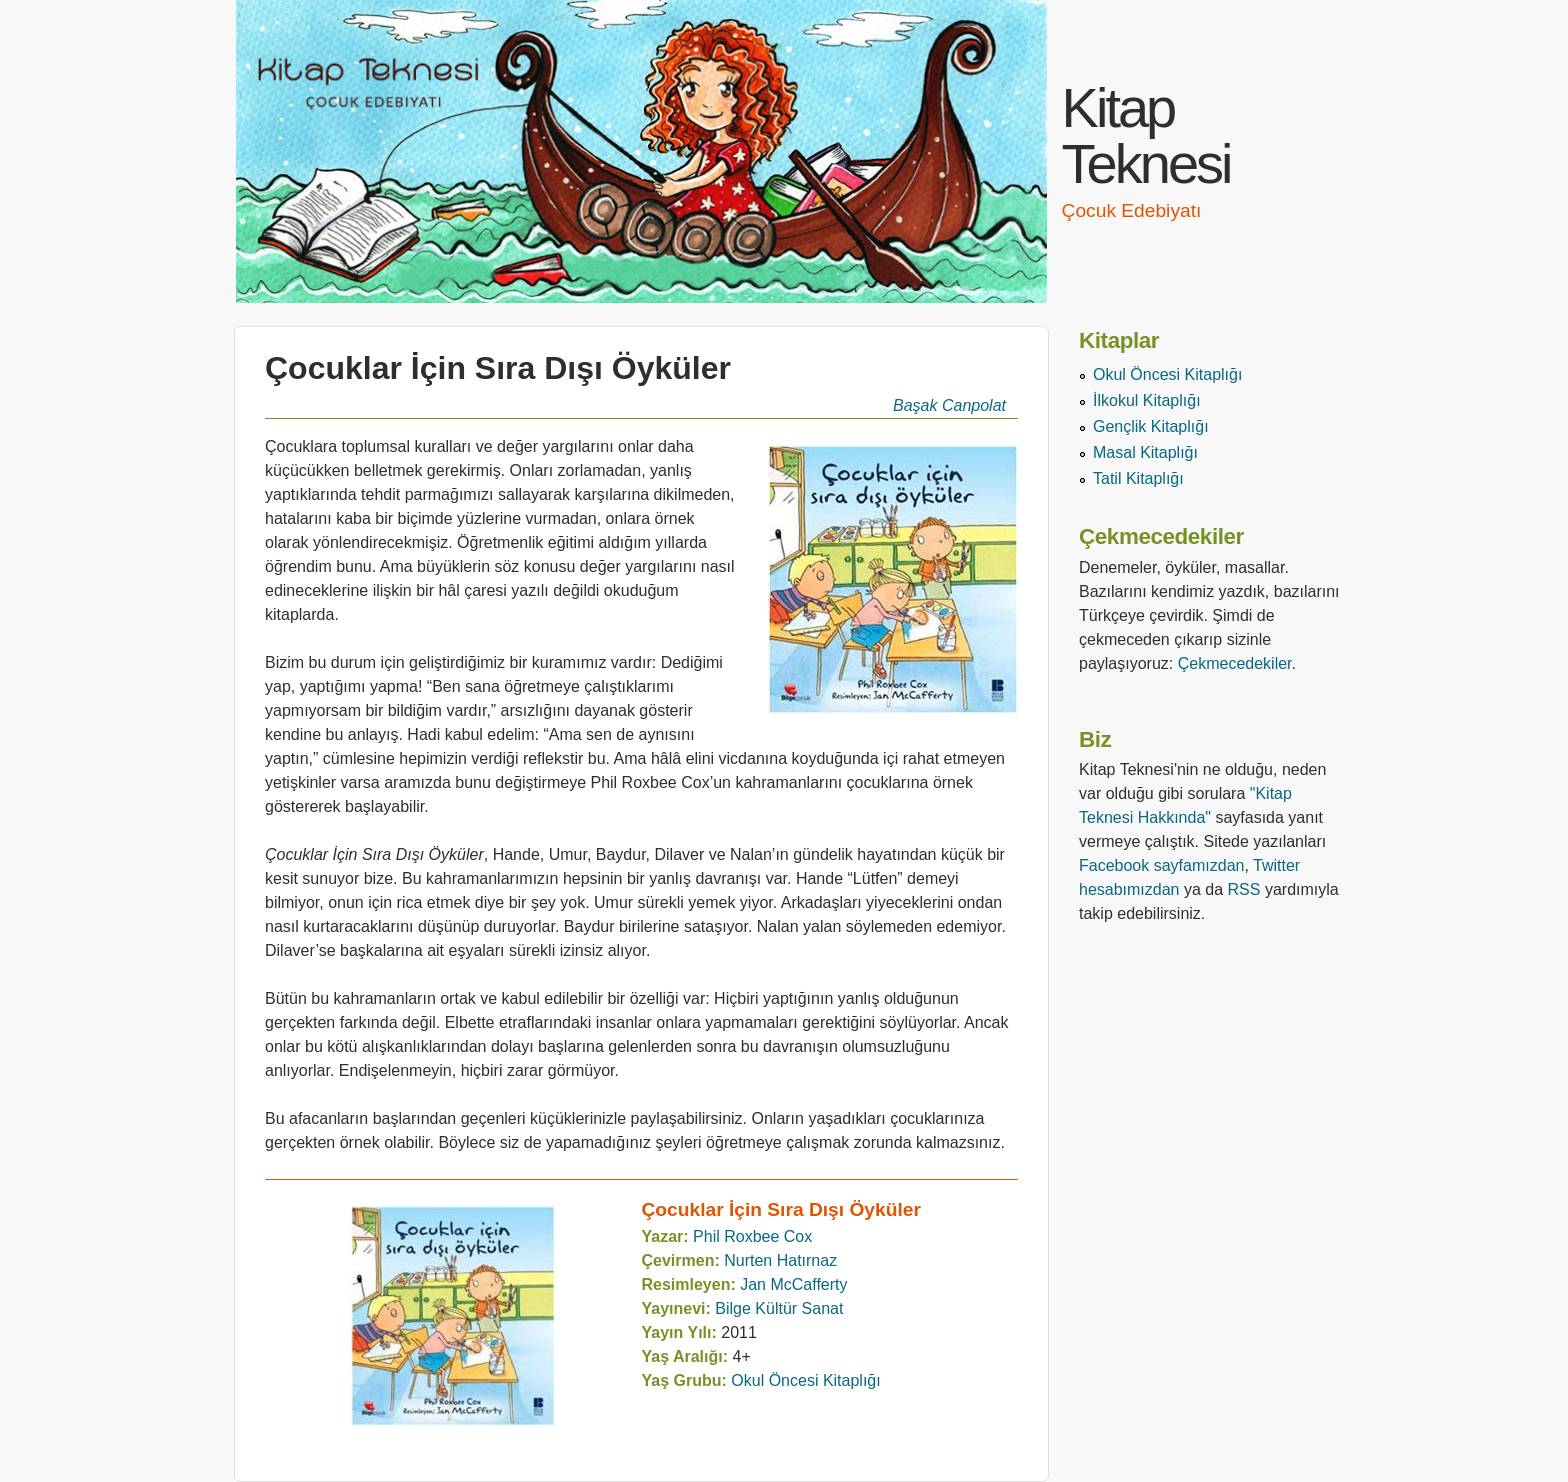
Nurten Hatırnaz (780, 1260)
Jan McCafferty (793, 1284)
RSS (1244, 889)
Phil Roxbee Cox (752, 1236)
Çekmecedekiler (1235, 663)
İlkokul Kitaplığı (1147, 400)
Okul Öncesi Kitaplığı (805, 1380)
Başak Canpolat (949, 405)
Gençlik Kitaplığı (1151, 426)
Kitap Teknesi (1146, 135)
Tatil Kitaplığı (1138, 478)
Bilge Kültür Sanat (779, 1308)
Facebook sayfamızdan (1161, 865)
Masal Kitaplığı (1145, 452)
